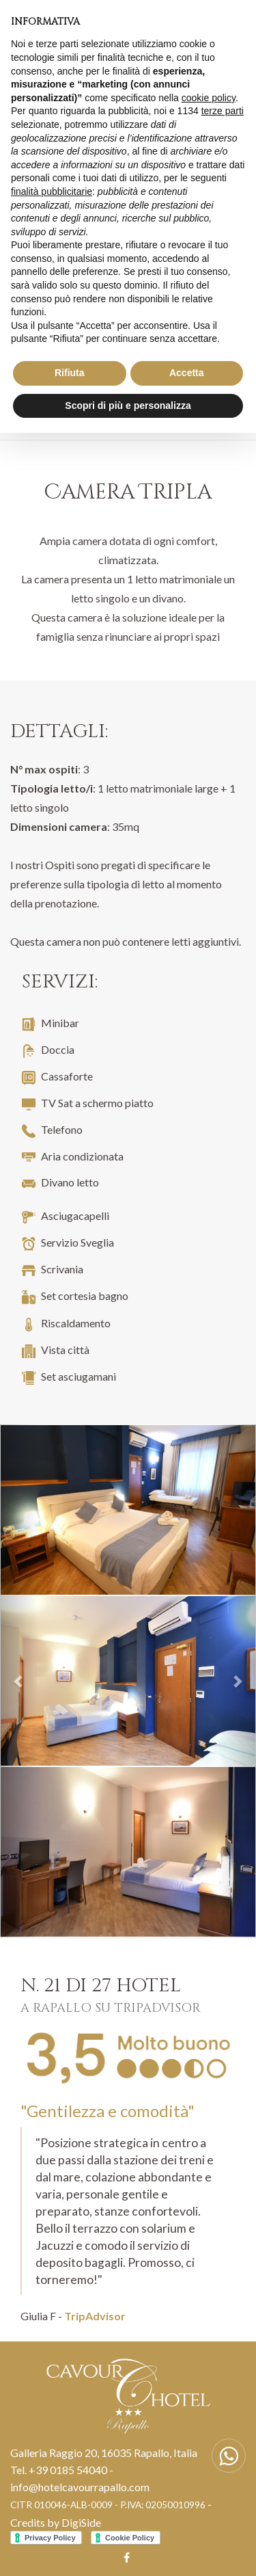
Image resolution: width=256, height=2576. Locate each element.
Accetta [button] (186, 372)
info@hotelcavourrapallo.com (80, 2486)
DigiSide (81, 2522)
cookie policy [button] (209, 97)
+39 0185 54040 (68, 2469)
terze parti (222, 110)
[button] (19, 1680)
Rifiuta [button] (70, 372)
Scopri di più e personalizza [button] (127, 405)
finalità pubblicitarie (51, 191)
